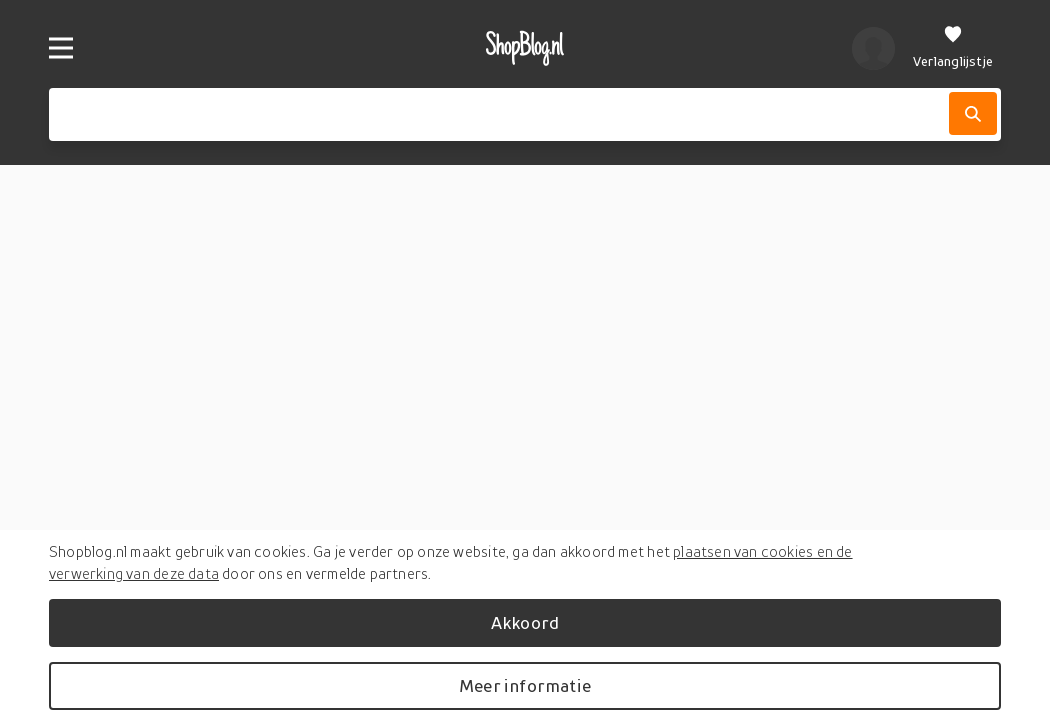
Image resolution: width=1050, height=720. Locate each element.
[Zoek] (973, 113)
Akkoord (525, 622)
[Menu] (61, 48)
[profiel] (873, 48)
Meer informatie (525, 685)
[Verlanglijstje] (953, 48)
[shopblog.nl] (525, 48)
